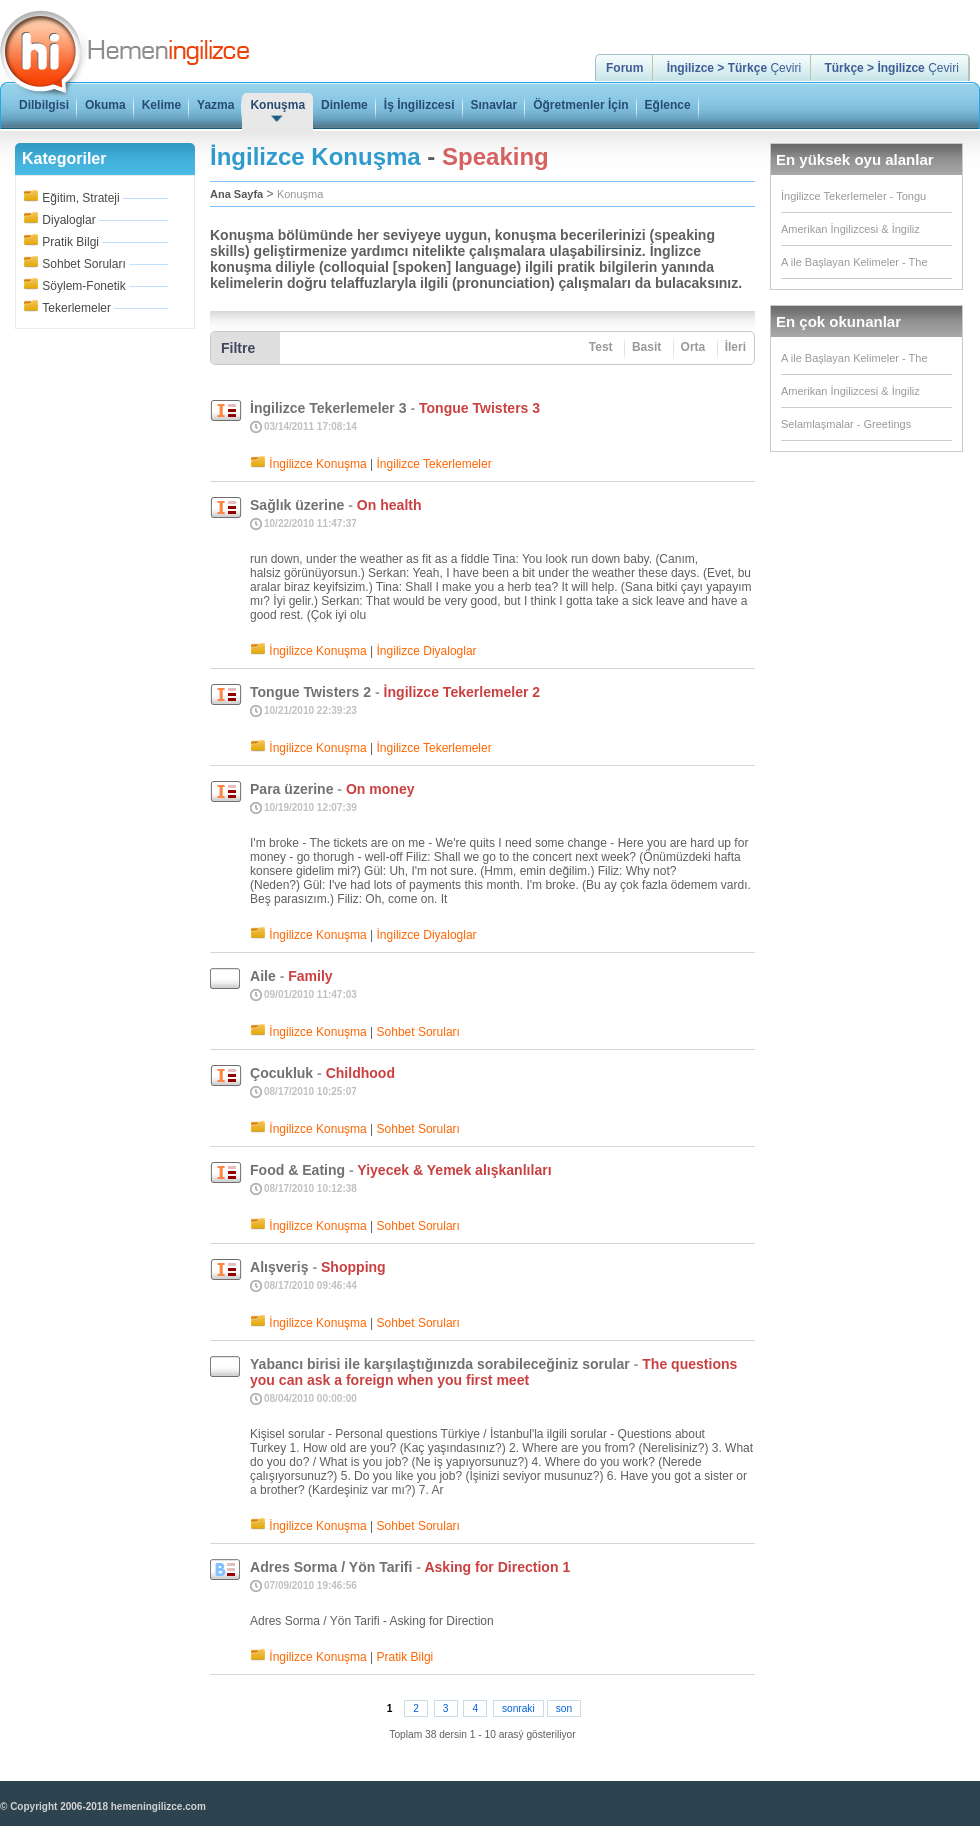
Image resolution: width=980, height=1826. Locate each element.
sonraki (518, 1708)
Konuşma (300, 194)
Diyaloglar (68, 220)
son (564, 1708)
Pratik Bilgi (70, 242)
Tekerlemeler (76, 308)
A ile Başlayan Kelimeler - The (854, 262)
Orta (693, 347)
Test (601, 347)
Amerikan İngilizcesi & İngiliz (850, 229)
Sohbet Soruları (83, 264)
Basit (646, 347)
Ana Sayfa (236, 194)
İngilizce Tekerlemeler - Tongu (853, 196)
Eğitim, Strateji (80, 198)
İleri (735, 347)
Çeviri (734, 68)
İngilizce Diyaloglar (427, 651)
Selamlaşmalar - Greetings (846, 424)
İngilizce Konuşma (317, 464)
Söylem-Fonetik (83, 286)
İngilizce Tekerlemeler (434, 464)
